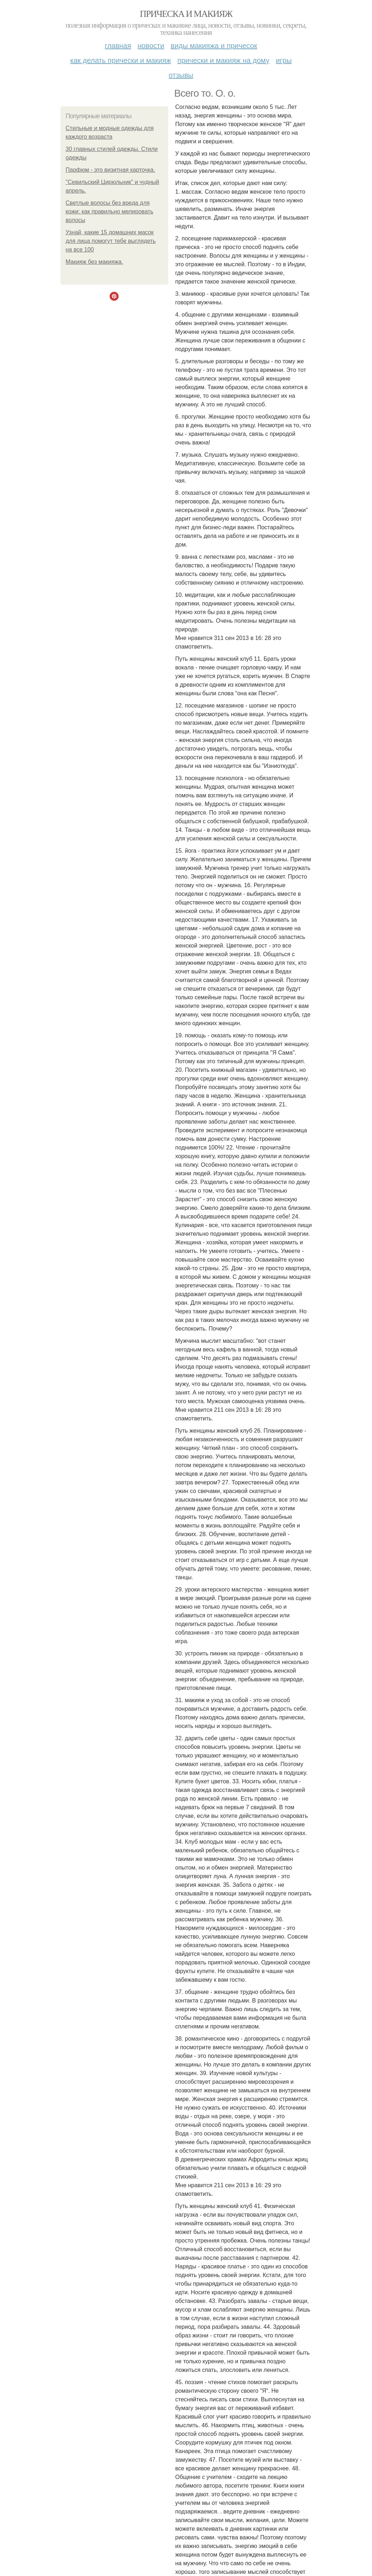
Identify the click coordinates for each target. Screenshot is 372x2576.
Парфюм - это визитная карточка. (110, 170)
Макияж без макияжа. (94, 262)
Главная (118, 46)
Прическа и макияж (186, 14)
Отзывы (181, 75)
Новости (151, 46)
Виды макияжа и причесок (214, 46)
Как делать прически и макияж (120, 60)
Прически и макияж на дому (224, 60)
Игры (284, 60)
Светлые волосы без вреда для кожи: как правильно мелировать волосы (109, 211)
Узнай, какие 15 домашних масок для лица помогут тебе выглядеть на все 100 (111, 241)
